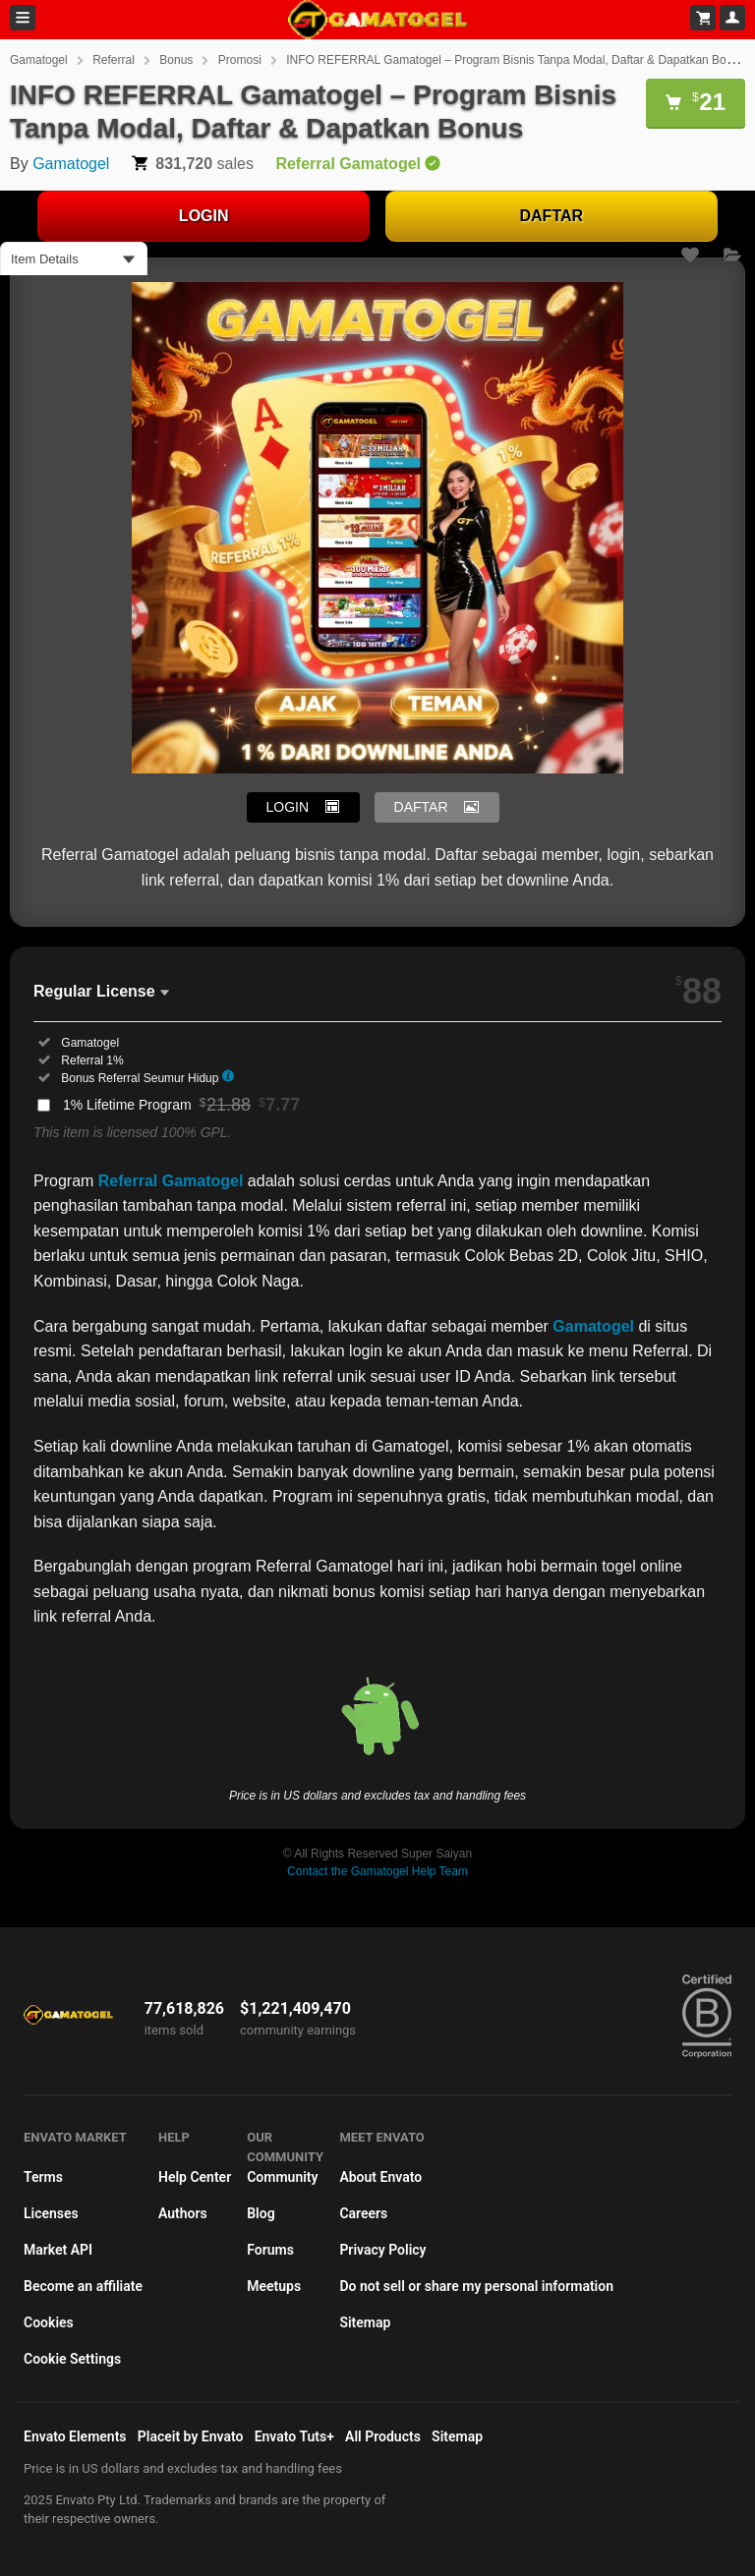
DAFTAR (552, 215)
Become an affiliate (83, 2286)
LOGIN (204, 215)
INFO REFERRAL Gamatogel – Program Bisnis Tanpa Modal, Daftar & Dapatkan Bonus (515, 60)
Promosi (239, 60)
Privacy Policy (382, 2250)
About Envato (380, 2177)
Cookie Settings (72, 2359)
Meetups (274, 2286)
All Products (383, 2436)
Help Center (194, 2177)
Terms (43, 2177)
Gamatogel (39, 60)
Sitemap (364, 2322)
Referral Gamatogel (171, 1181)
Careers (363, 2213)
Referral (113, 60)
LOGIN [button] (288, 807)
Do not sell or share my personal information (476, 2286)
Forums (270, 2250)
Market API (58, 2250)
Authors (182, 2213)
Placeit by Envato (191, 2436)
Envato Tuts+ (294, 2436)
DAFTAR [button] (421, 807)
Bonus (176, 60)
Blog (260, 2213)
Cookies (49, 2322)
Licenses (51, 2213)
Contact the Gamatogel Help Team (377, 1871)
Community (282, 2177)
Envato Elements (75, 2436)
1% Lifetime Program (181, 1105)
